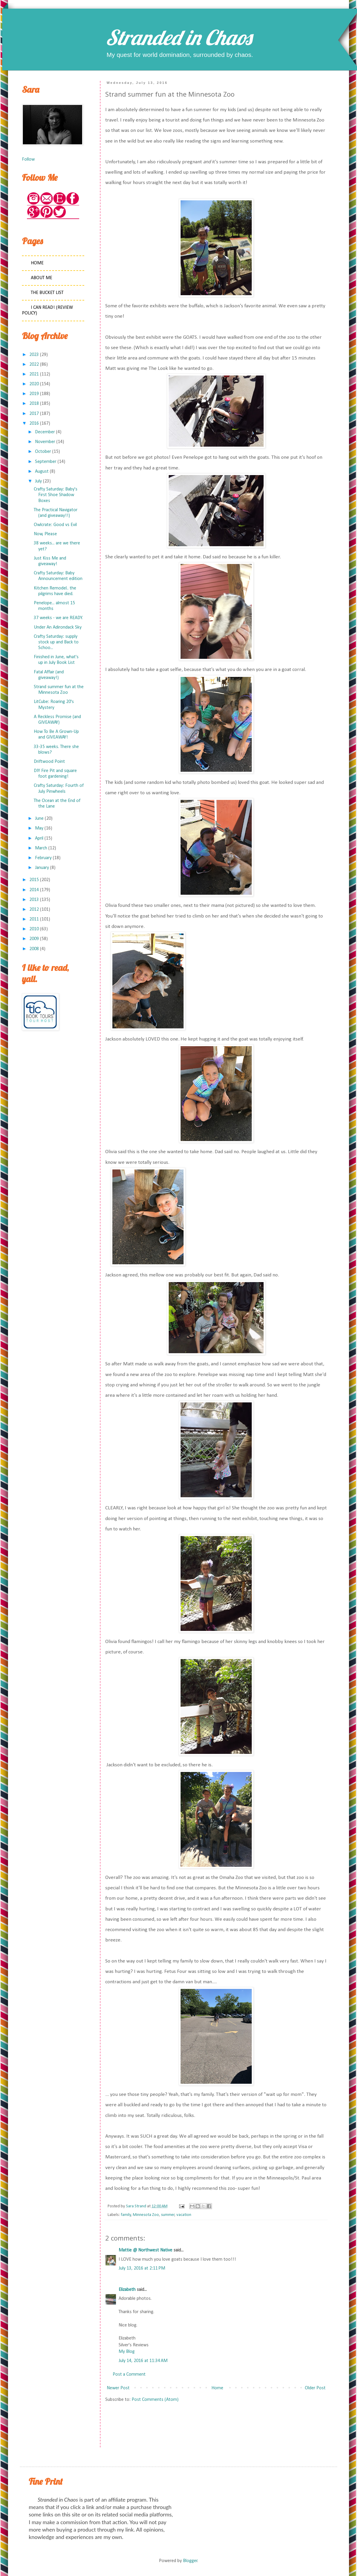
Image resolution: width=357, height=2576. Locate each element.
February (43, 858)
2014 (34, 890)
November (45, 442)
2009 (34, 939)
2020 (34, 384)
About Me (41, 278)
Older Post (315, 2388)
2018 (34, 403)
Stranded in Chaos (178, 37)
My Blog (127, 2351)
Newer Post (118, 2388)
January (42, 867)
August (42, 471)
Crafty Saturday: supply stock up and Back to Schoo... (56, 642)
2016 (34, 423)
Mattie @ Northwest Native (145, 2250)
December (45, 432)
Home (217, 2388)
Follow (28, 159)
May (39, 828)
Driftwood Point (49, 761)
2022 (34, 364)
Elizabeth (127, 2289)
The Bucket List (47, 292)
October (43, 451)
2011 (34, 919)
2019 (34, 393)
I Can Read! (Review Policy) (47, 310)
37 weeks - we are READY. (58, 618)
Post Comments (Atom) (155, 2399)
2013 (34, 899)
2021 (34, 374)
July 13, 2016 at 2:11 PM (142, 2268)
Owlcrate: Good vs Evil (55, 524)
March (41, 848)
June (39, 818)
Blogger (190, 2561)
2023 (34, 354)
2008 (34, 949)
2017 (34, 413)
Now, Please (45, 534)
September (45, 461)
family (126, 2215)
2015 (34, 880)
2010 (34, 929)
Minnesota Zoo (146, 2215)
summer (168, 2215)
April (39, 838)
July (38, 481)
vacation (183, 2215)
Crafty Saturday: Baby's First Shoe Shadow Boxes (55, 495)
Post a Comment (129, 2374)
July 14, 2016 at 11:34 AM (143, 2360)
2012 (34, 909)
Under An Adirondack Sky (58, 627)
